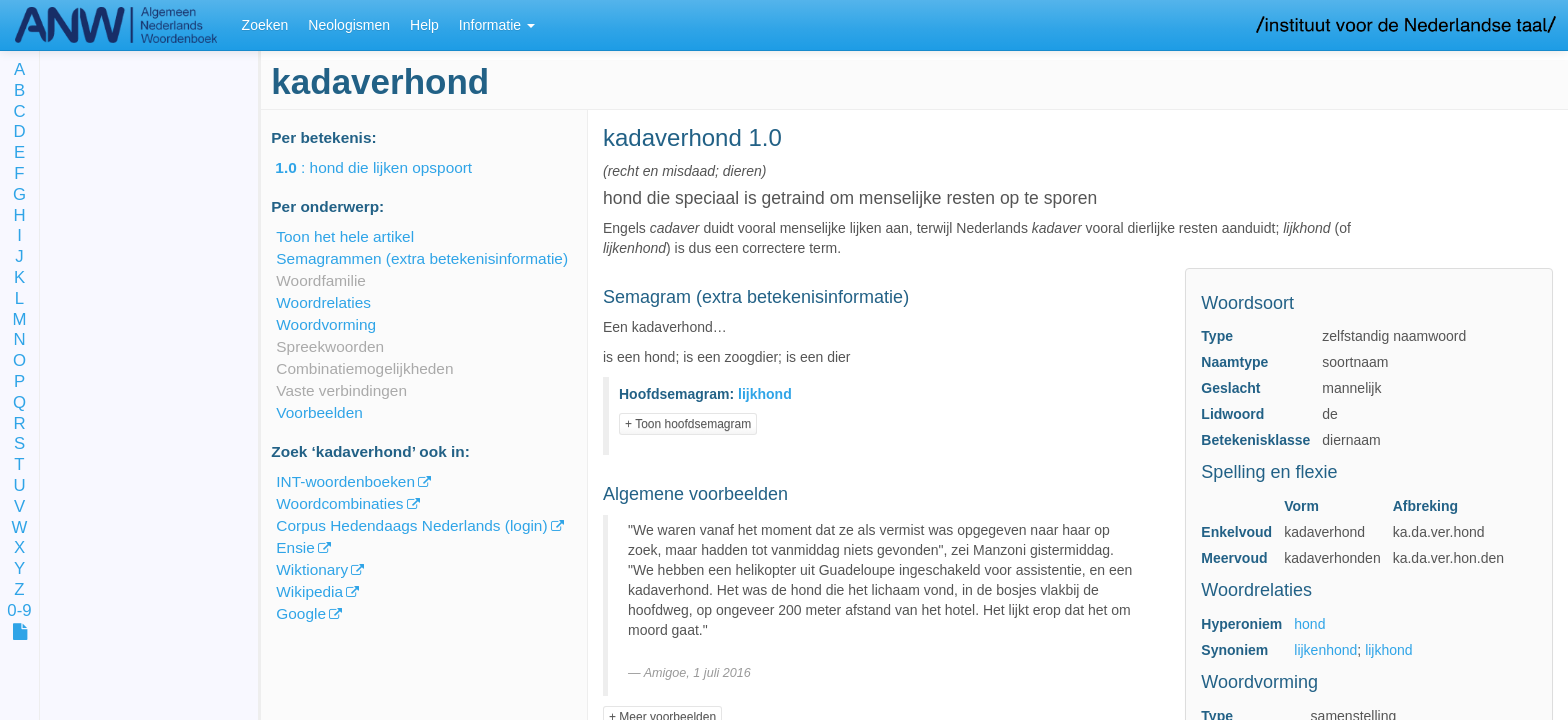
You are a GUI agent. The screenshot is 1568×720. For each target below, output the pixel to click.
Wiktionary (312, 569)
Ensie (295, 547)
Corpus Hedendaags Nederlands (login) (411, 525)
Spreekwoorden (330, 346)
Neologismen (349, 25)
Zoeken (265, 25)
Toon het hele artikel (345, 236)
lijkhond (1388, 650)
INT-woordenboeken (345, 481)
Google (301, 613)
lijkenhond (1325, 650)
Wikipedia (309, 591)
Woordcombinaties (339, 503)
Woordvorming (326, 324)
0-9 (19, 611)
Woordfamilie (321, 280)
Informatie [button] (497, 25)
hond (1309, 624)
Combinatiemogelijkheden (364, 368)
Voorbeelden (319, 412)
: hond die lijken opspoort (387, 167)
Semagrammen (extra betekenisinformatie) (422, 258)
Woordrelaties (323, 302)
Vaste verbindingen (341, 390)
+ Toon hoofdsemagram (688, 424)
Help (424, 25)
